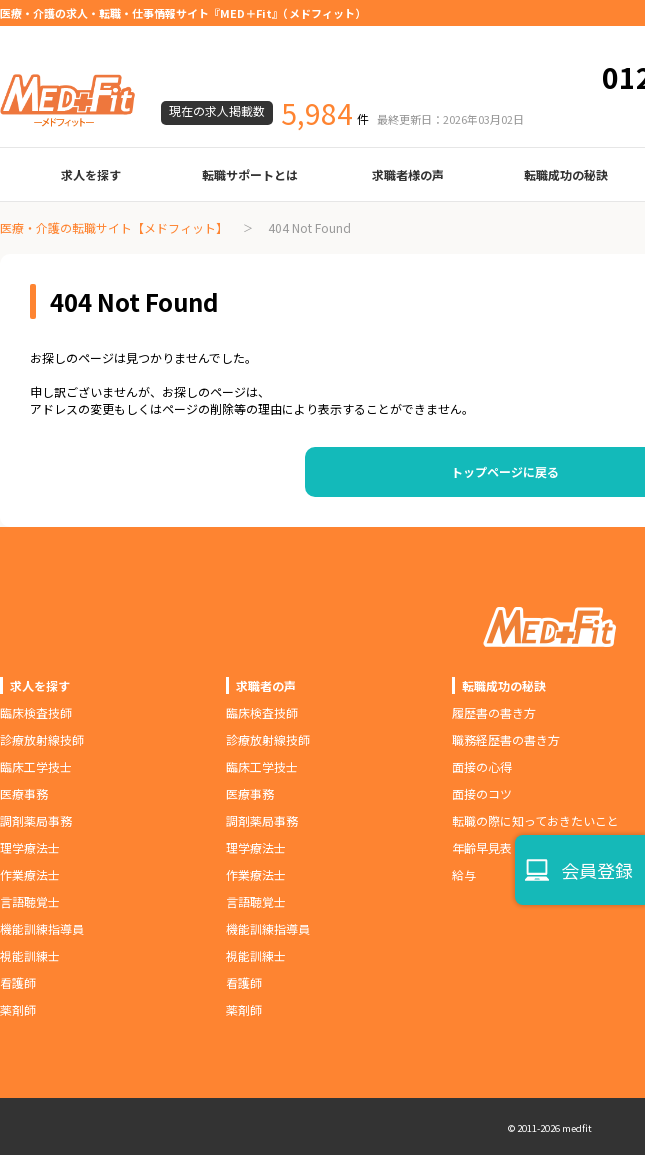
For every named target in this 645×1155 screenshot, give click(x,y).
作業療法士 (30, 874)
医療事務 (24, 793)
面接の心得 (482, 766)
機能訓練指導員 (42, 928)
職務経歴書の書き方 (506, 739)
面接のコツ (482, 793)
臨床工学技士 (36, 766)
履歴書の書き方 (494, 712)
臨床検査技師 (36, 712)
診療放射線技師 (42, 739)
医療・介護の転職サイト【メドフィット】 (114, 227)
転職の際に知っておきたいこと (535, 820)
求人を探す (91, 174)
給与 (464, 874)
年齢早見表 (482, 847)
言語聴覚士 (30, 901)
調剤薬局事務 (36, 820)
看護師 (18, 982)
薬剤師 (18, 1009)
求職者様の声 (408, 174)
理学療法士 (30, 847)
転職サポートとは (250, 174)
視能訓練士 (30, 955)
